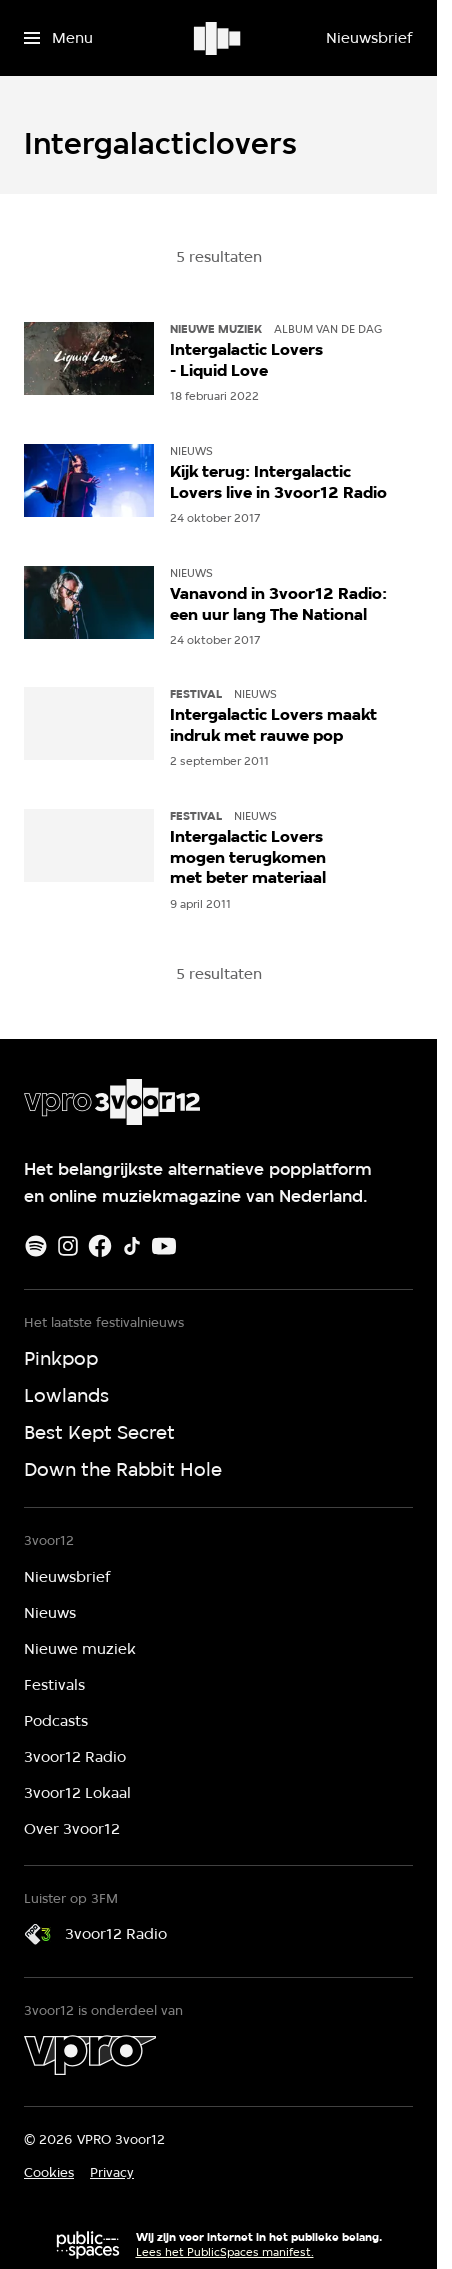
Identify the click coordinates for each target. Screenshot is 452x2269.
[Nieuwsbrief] (369, 38)
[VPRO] (90, 2055)
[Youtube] (164, 1246)
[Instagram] (68, 1246)
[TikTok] (132, 1246)
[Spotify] (36, 1246)
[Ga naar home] (218, 38)
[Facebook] (100, 1246)
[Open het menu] (58, 38)
